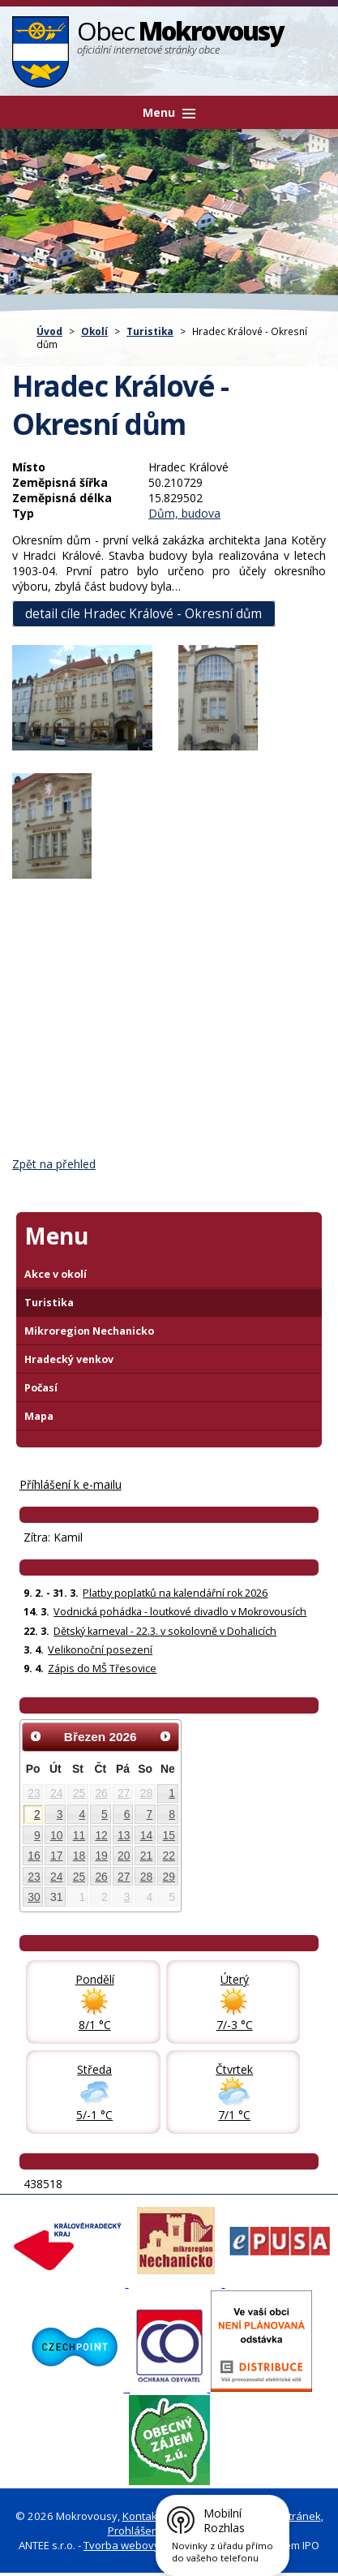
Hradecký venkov (68, 1359)
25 (79, 1793)
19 (101, 1855)
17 (56, 1855)
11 (79, 1835)
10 (56, 1835)
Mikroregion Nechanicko (89, 1331)
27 (124, 1793)
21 (146, 1855)
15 (169, 1835)
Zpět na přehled (54, 1164)
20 (124, 1855)
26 (101, 1793)
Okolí (94, 331)
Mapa (38, 1416)
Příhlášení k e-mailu (70, 1484)
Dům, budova (184, 513)
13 (124, 1835)
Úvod (49, 331)
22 (169, 1855)
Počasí (41, 1388)
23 (34, 1793)
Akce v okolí (55, 1274)
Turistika (149, 331)
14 (146, 1835)
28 (146, 1793)
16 (34, 1855)
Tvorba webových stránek (147, 2545)
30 (34, 1896)
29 (169, 1876)
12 (101, 1835)
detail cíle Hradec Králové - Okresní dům (143, 613)
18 (79, 1855)
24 (56, 1793)
